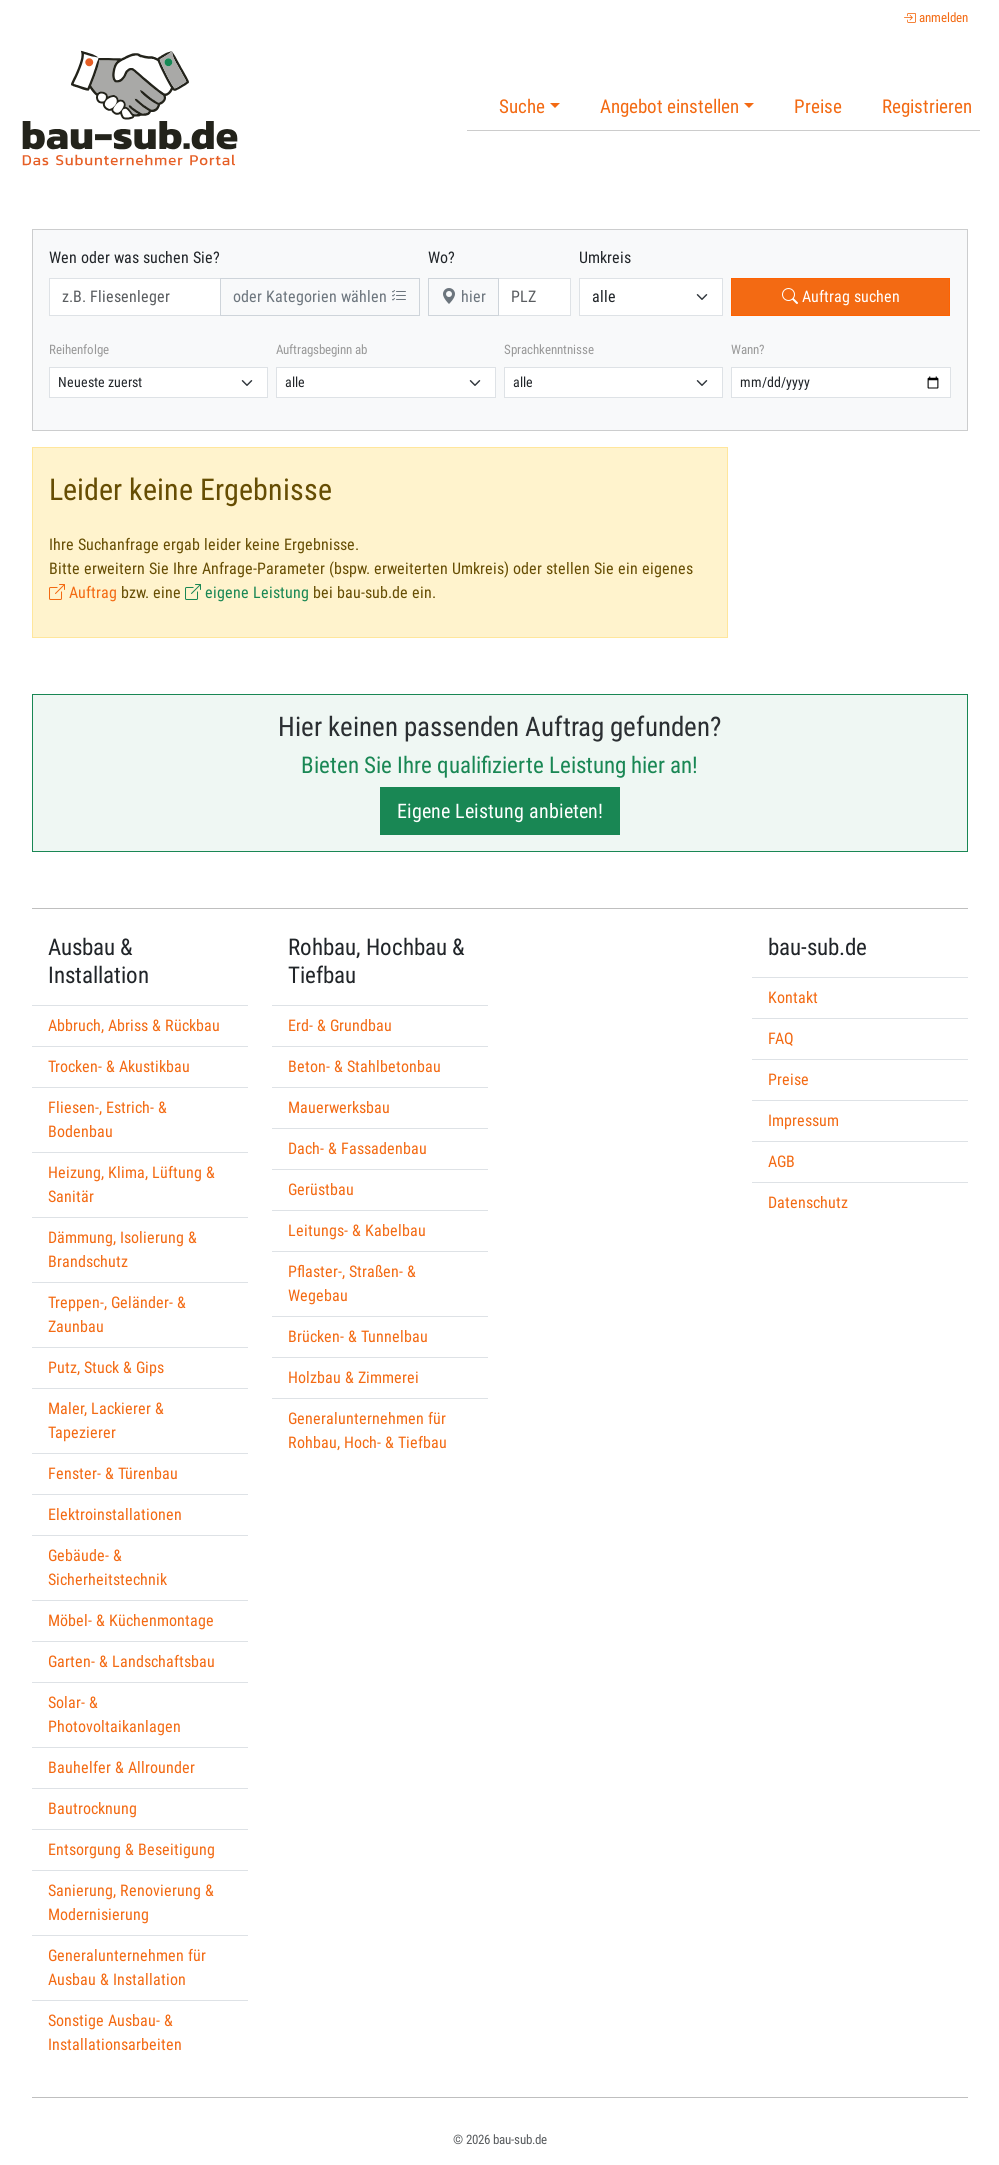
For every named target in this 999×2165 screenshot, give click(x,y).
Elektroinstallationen (115, 1514)
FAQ (781, 1038)
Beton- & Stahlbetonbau (364, 1066)
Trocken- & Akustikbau (119, 1066)
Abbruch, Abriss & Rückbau (134, 1025)
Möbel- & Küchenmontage (131, 1620)
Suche (522, 106)
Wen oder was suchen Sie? (134, 257)
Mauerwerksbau (339, 1107)
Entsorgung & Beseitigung (131, 1849)
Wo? (441, 257)
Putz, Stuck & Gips (106, 1367)
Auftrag (83, 592)
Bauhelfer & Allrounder (121, 1767)
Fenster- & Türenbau (113, 1473)
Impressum (803, 1120)
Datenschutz (808, 1202)
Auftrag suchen (841, 296)
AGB (781, 1161)
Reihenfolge (79, 349)
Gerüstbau (321, 1189)
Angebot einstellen (669, 106)
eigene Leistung (247, 592)
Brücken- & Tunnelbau (358, 1336)
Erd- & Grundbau (340, 1025)
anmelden (935, 17)
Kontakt (793, 997)
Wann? (747, 349)
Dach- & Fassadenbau (357, 1148)
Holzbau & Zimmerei (353, 1377)
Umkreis (605, 257)
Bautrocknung (92, 1808)
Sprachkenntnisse (549, 349)
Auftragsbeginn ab (321, 349)
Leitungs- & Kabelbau (357, 1230)
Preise (818, 106)
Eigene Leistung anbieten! (500, 811)
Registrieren (927, 106)
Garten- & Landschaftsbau (131, 1661)
